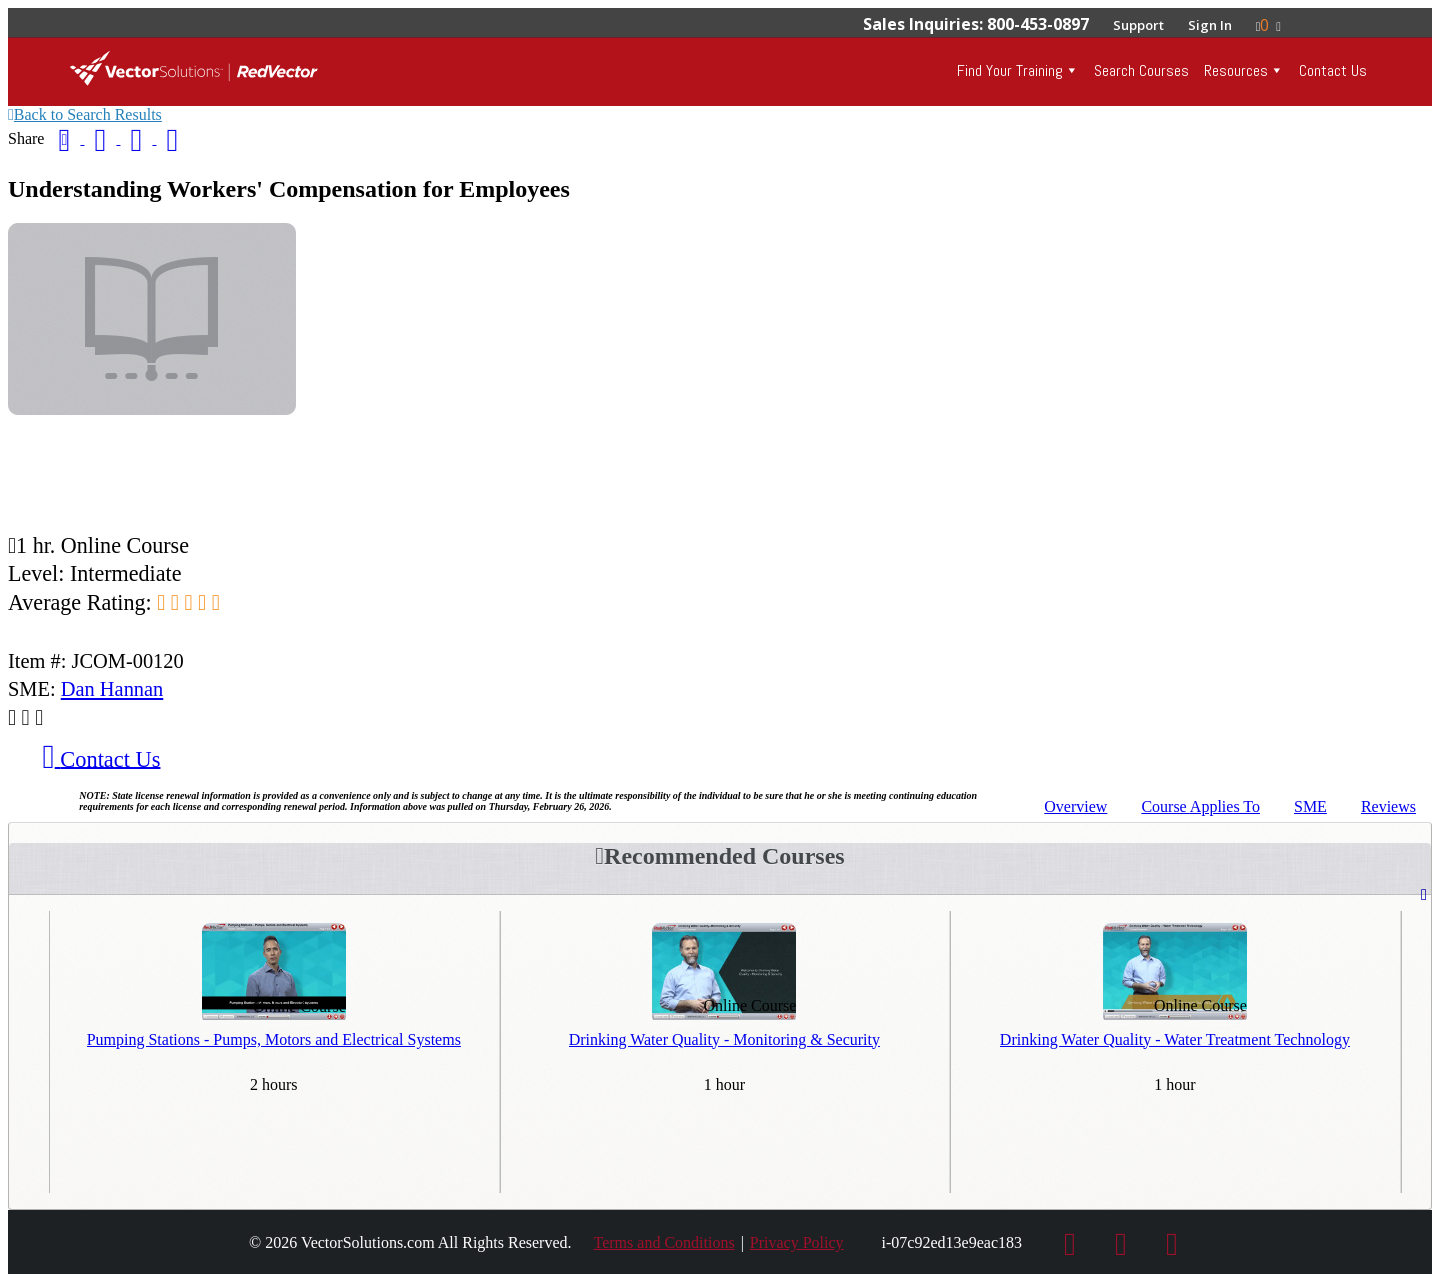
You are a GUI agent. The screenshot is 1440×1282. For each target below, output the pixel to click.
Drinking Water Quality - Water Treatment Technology (1175, 1039)
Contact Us (1333, 70)
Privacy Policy (797, 1242)
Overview (1075, 806)
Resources (1236, 70)
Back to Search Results (85, 114)
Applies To (1200, 806)
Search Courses (1141, 70)
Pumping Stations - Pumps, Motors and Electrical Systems (274, 1039)
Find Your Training (1010, 70)
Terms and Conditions (664, 1242)
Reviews (1388, 806)
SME (1310, 806)
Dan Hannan (112, 689)
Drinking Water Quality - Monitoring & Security (724, 1039)
